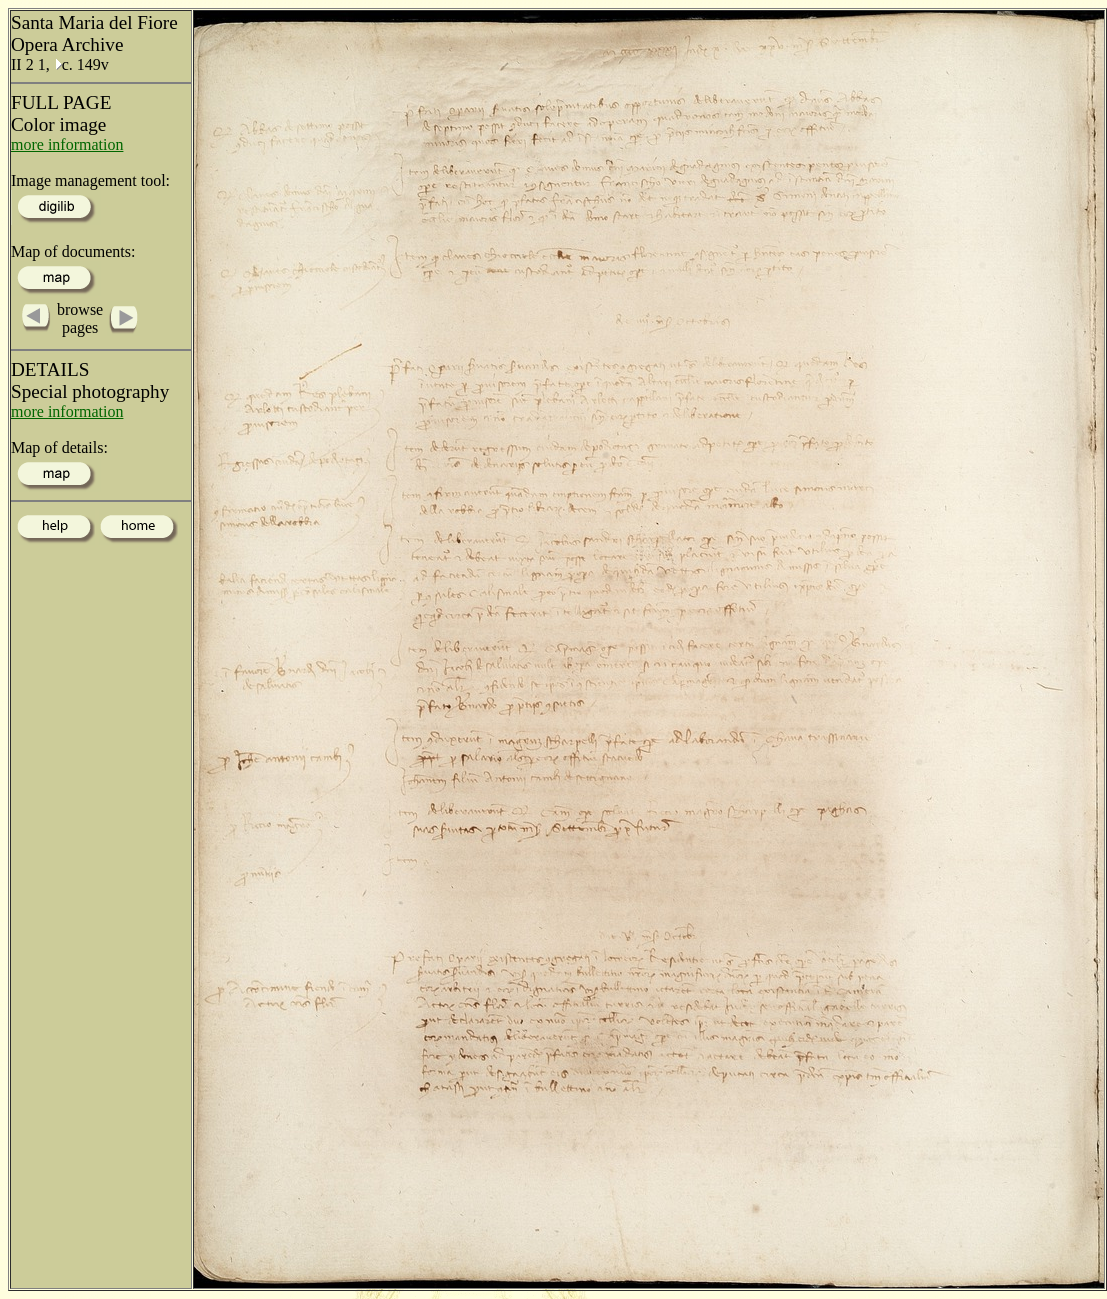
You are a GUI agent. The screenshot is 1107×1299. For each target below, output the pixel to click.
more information (67, 144)
